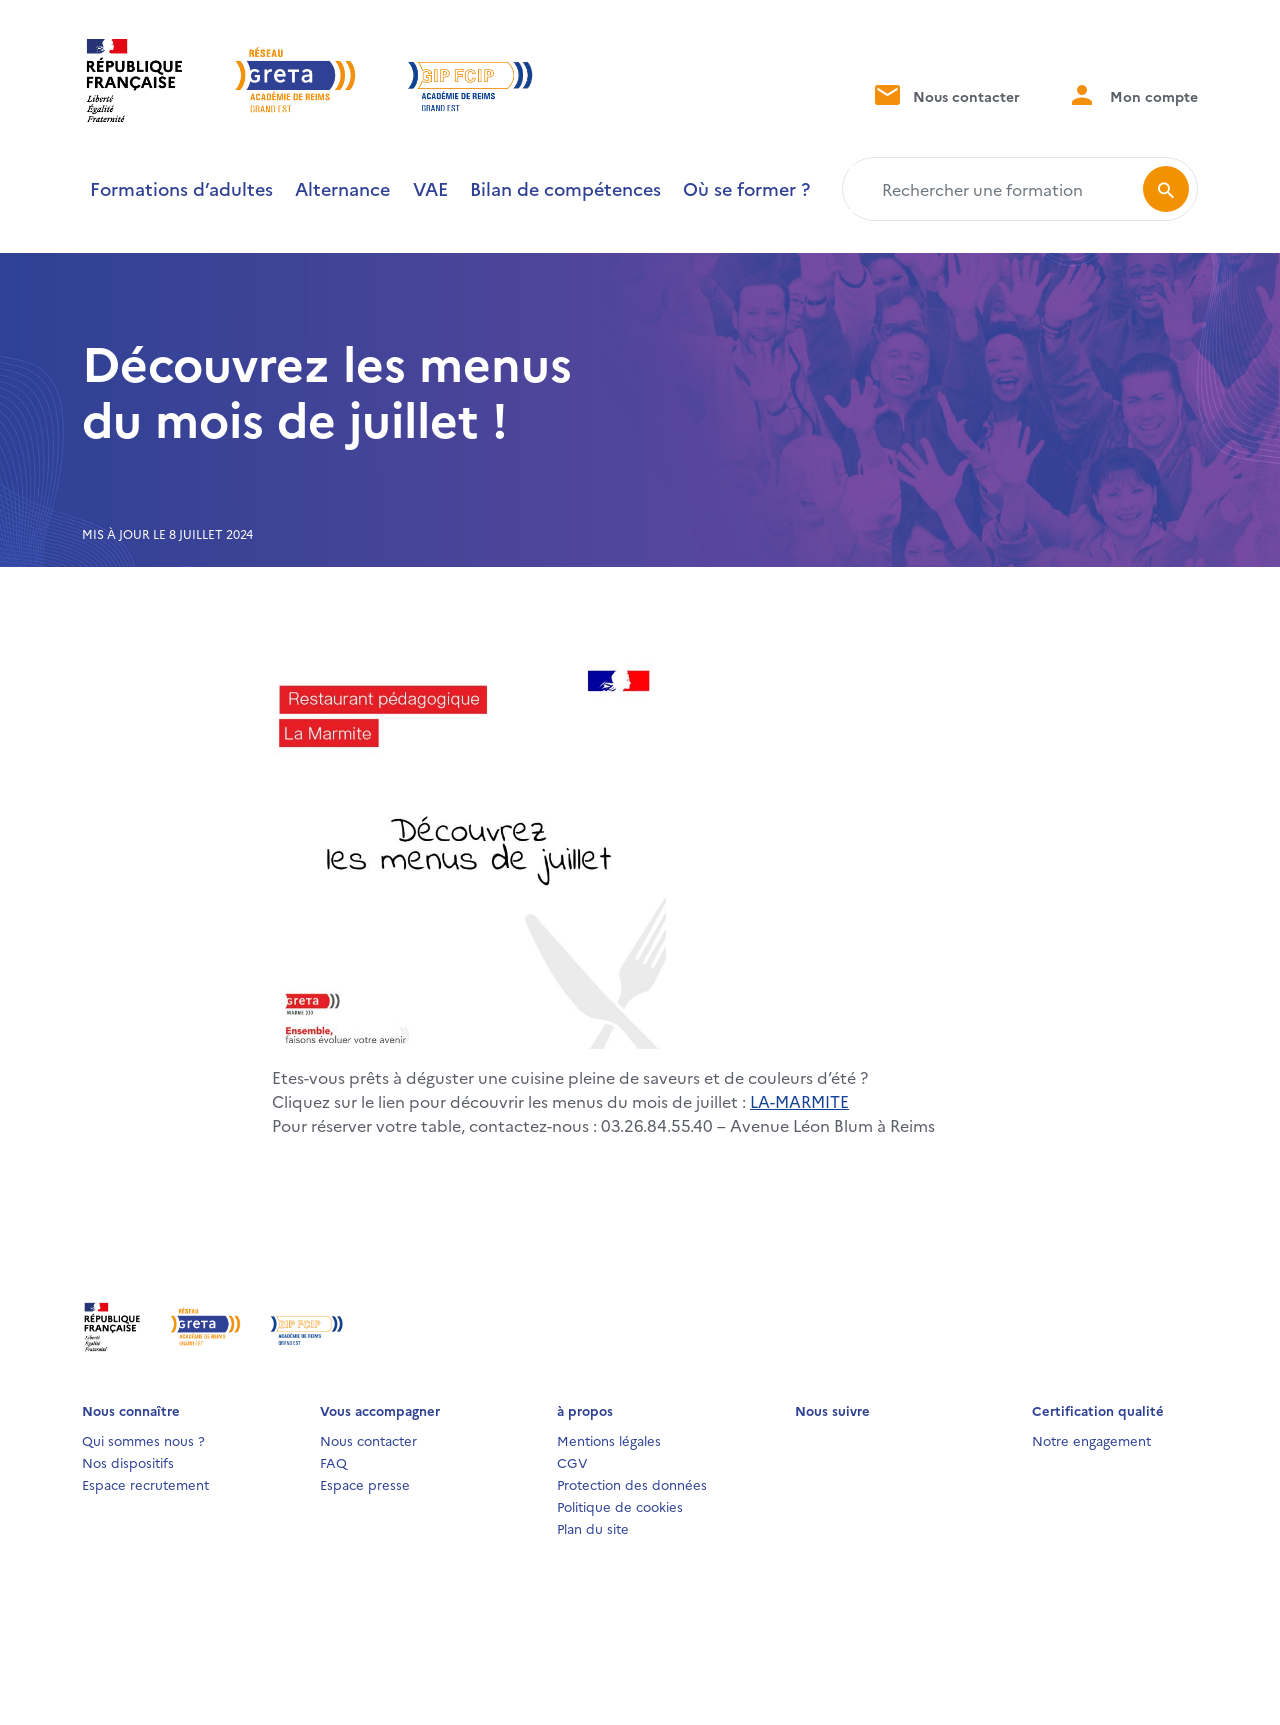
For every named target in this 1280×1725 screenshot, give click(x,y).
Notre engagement (1091, 1440)
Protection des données (632, 1484)
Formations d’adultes (181, 188)
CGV (572, 1462)
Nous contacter (945, 94)
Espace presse (365, 1484)
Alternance (342, 188)
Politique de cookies (620, 1506)
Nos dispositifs (128, 1462)
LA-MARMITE (799, 1101)
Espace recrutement (145, 1484)
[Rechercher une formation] (996, 189)
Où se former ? (746, 188)
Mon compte (1133, 94)
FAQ (333, 1462)
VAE (430, 188)
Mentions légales (609, 1440)
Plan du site (593, 1528)
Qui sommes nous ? (143, 1440)
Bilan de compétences (565, 188)
